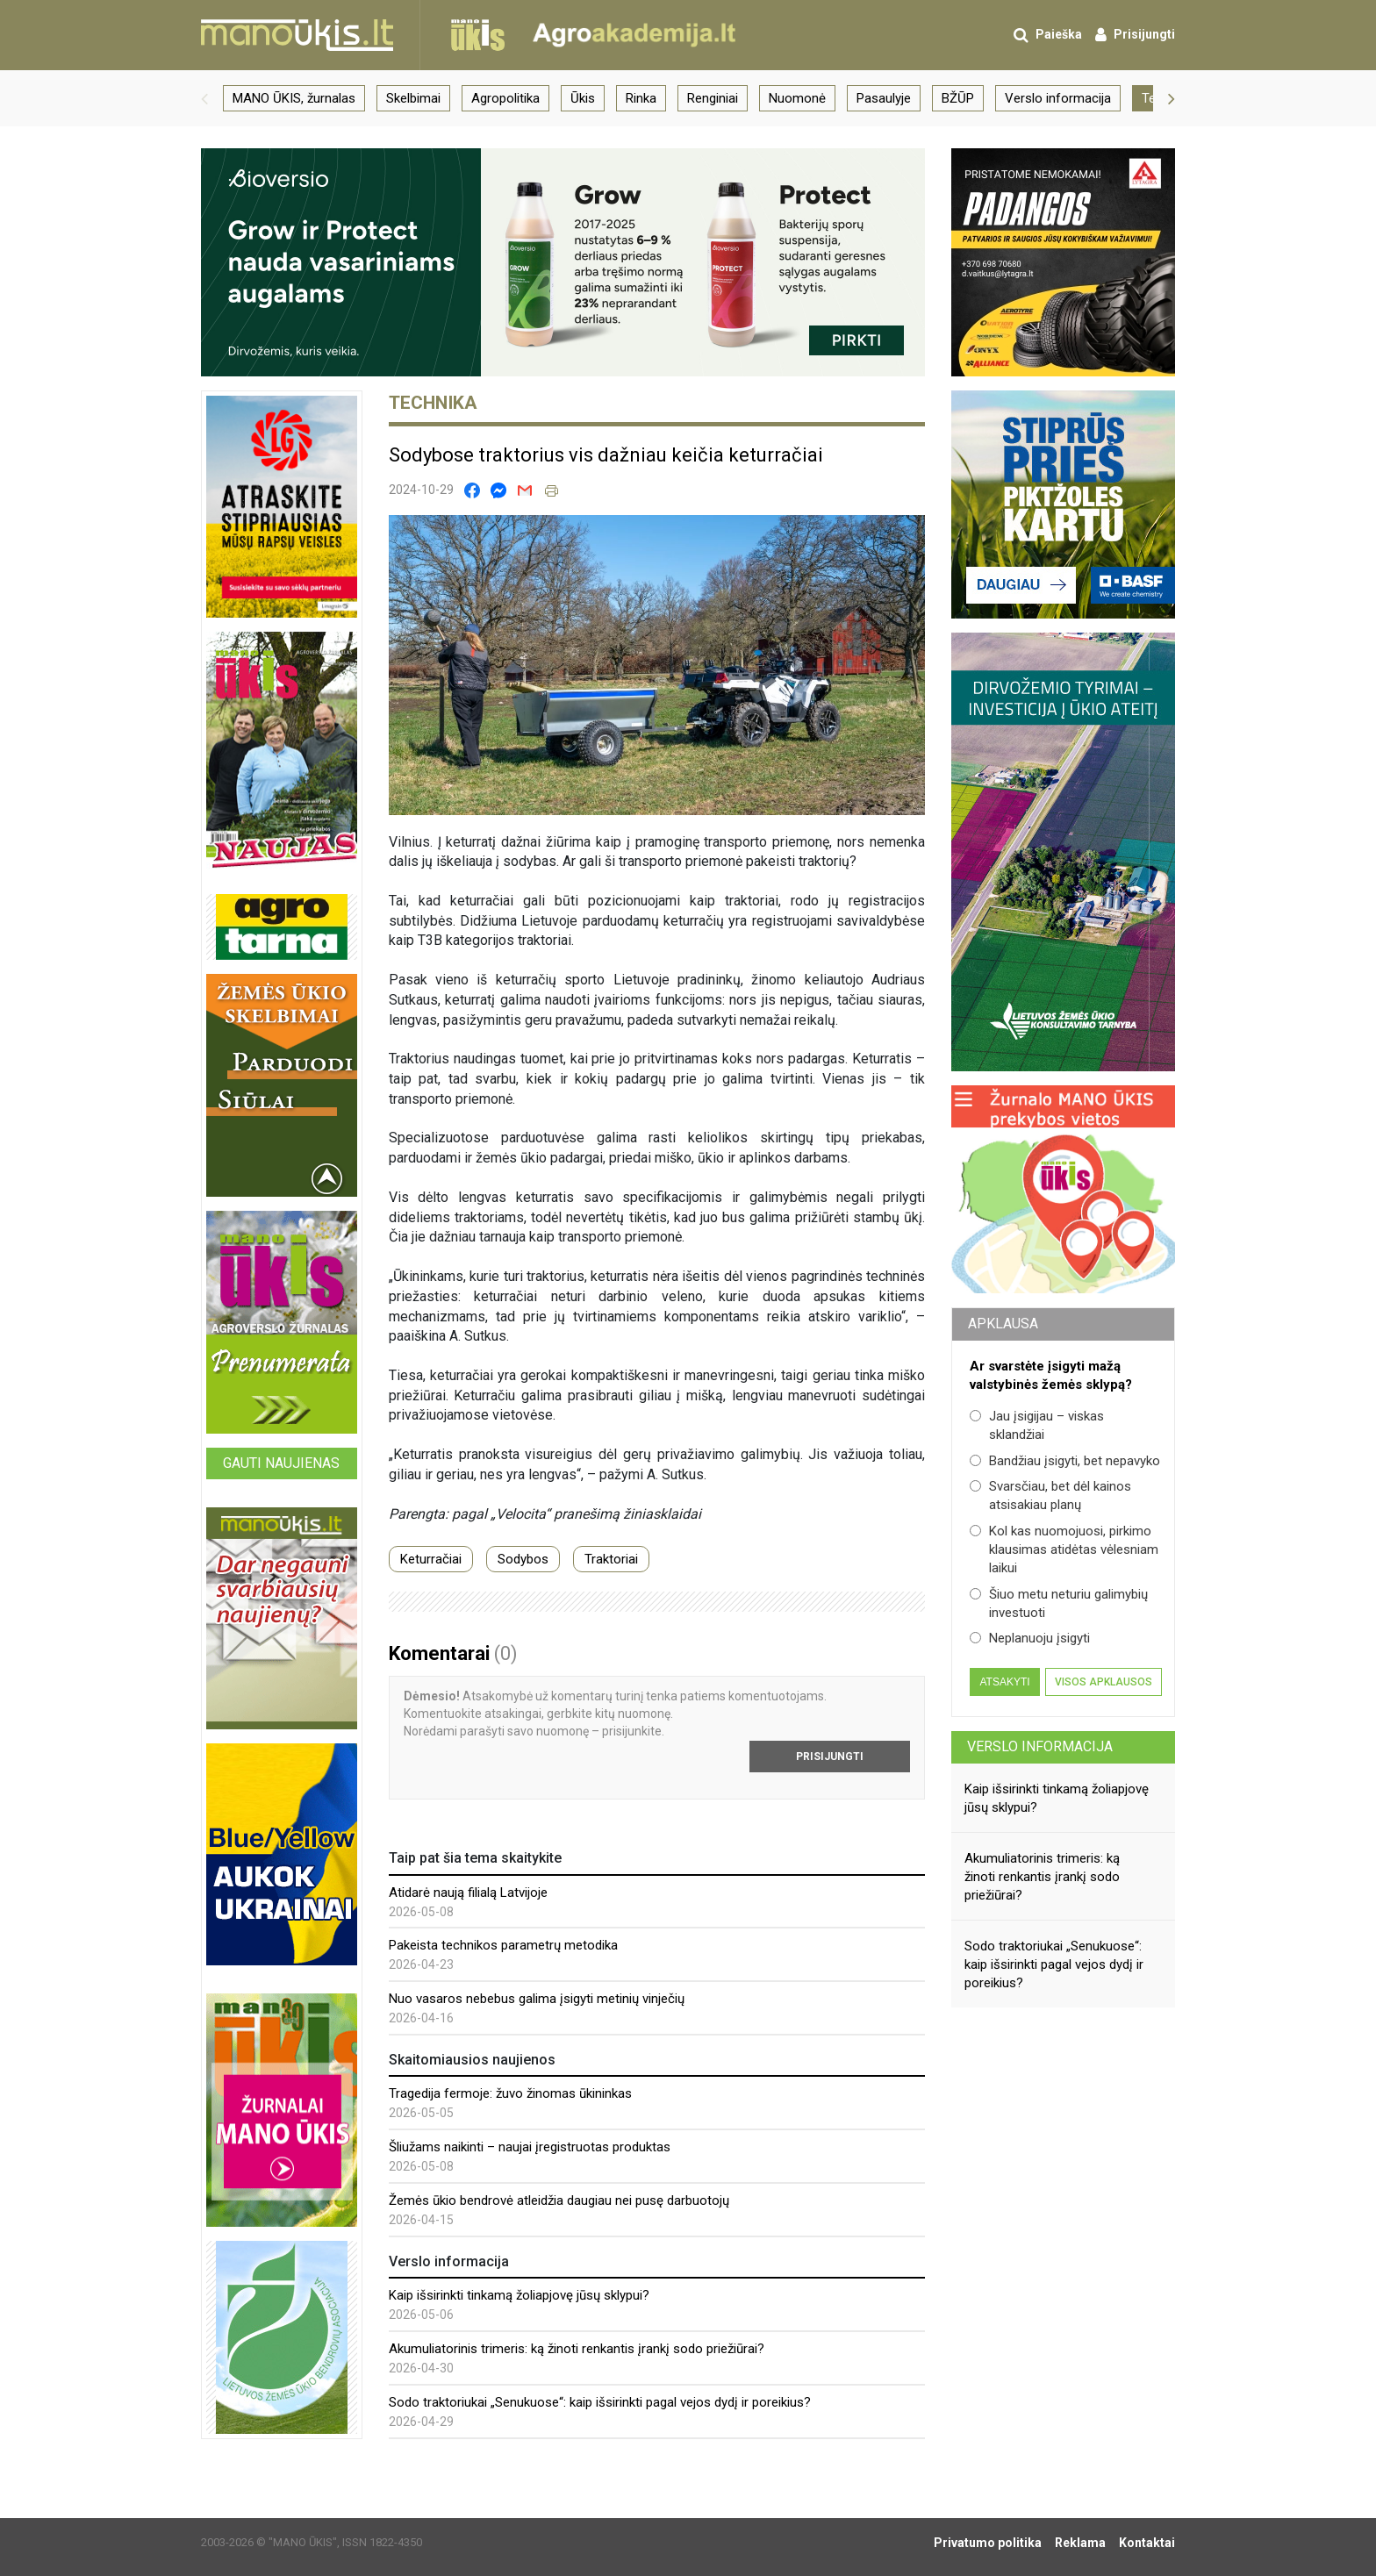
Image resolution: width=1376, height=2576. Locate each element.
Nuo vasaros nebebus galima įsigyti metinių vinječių (536, 1999)
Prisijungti (830, 1756)
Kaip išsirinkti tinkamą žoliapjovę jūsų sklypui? (519, 2295)
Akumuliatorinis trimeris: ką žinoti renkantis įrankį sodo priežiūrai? (576, 2349)
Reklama (1080, 2543)
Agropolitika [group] (505, 98)
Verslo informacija (1040, 1746)
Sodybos (523, 1559)
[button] (204, 98)
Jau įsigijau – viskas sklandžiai (1037, 1425)
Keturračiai (431, 1559)
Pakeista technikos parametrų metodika (503, 1945)
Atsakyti (1004, 1682)
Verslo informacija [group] (1058, 98)
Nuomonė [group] (797, 98)
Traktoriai (611, 1559)
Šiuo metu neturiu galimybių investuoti (1059, 1603)
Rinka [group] (641, 98)
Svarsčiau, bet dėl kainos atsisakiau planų (1050, 1495)
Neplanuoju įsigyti (1030, 1638)
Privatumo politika (988, 2543)
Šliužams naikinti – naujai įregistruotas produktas (529, 2147)
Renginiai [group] (712, 98)
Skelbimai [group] (413, 98)
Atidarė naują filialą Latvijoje (468, 1892)
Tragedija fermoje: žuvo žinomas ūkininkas (510, 2093)
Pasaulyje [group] (883, 98)
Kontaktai (1147, 2543)
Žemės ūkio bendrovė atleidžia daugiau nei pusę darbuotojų (559, 2200)
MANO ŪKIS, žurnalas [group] (294, 98)
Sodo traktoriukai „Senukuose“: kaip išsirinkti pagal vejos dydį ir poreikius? (600, 2402)
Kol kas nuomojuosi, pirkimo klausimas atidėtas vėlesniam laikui (1064, 1550)
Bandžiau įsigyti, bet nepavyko (1065, 1461)
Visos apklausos (1103, 1682)
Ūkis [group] (582, 98)
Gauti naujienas (281, 1463)
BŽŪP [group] (958, 98)
